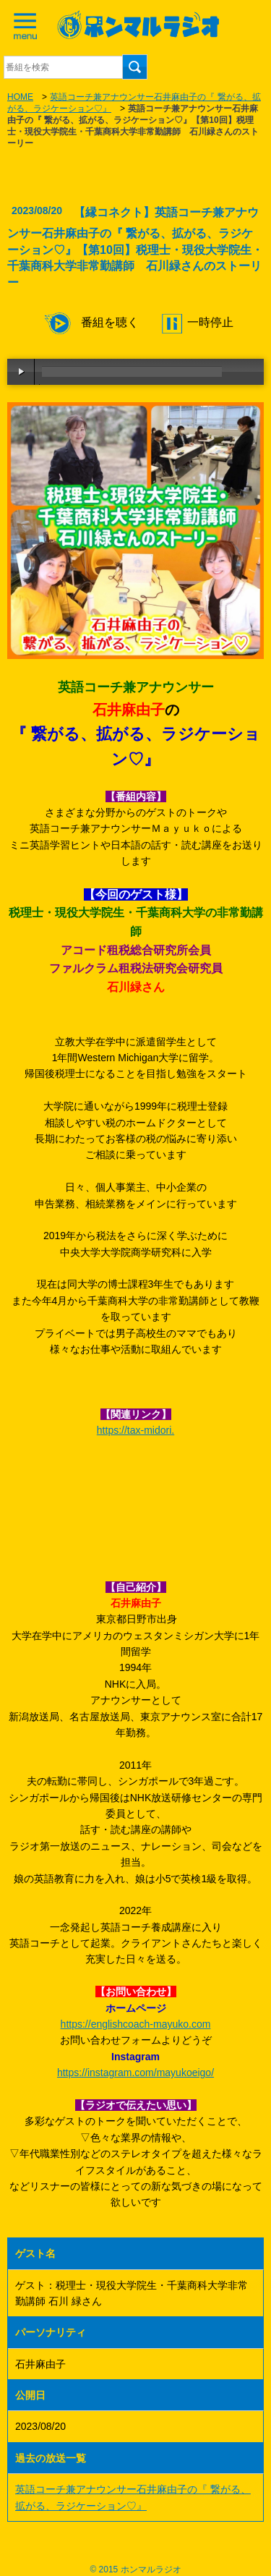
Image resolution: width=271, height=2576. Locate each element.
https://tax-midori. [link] (135, 1430)
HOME (20, 97)
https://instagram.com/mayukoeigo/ (135, 2072)
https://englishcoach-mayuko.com (136, 2024)
